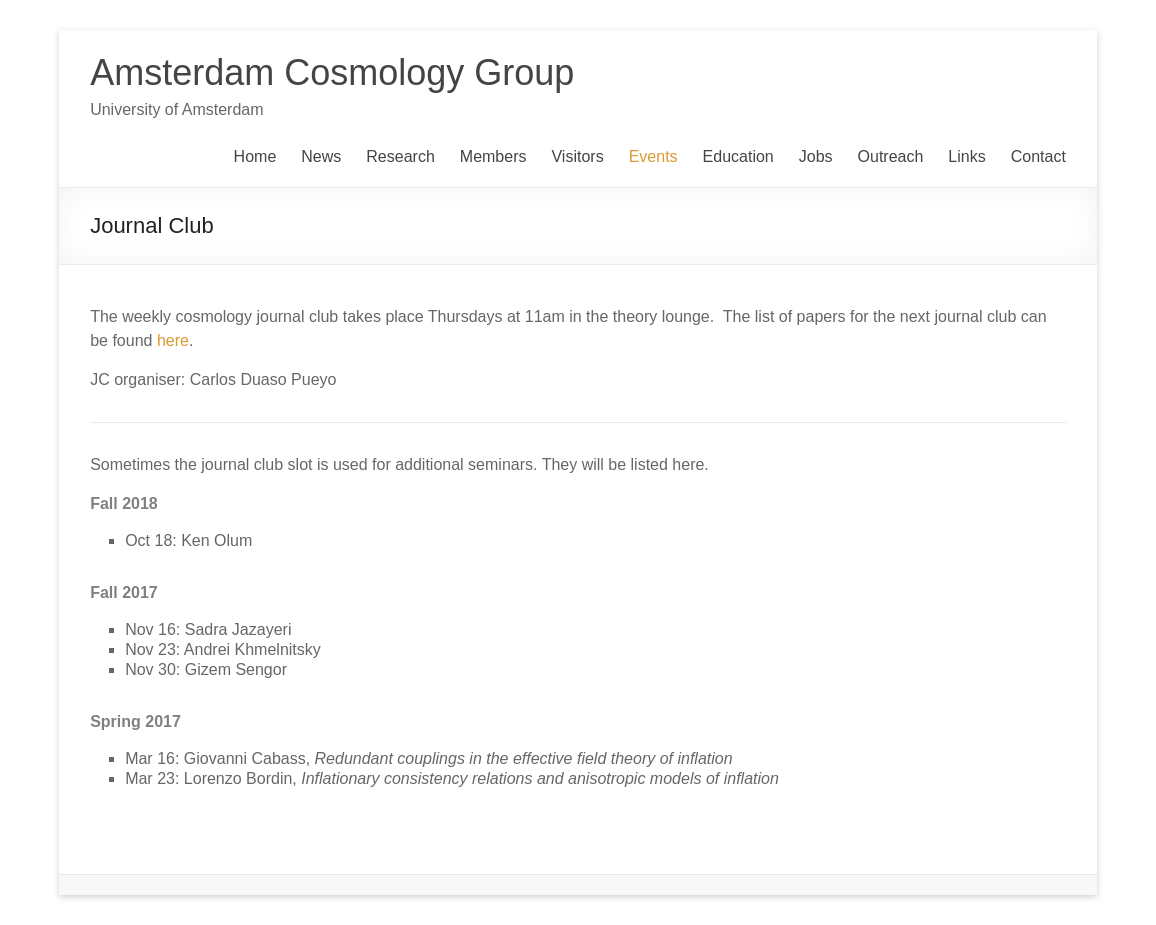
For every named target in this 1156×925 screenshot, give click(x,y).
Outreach (891, 156)
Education (738, 156)
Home (255, 156)
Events (653, 156)
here (173, 340)
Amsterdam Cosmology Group (332, 72)
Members (493, 156)
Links (966, 156)
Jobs (816, 156)
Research (400, 156)
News (321, 156)
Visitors (577, 156)
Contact (1038, 156)
